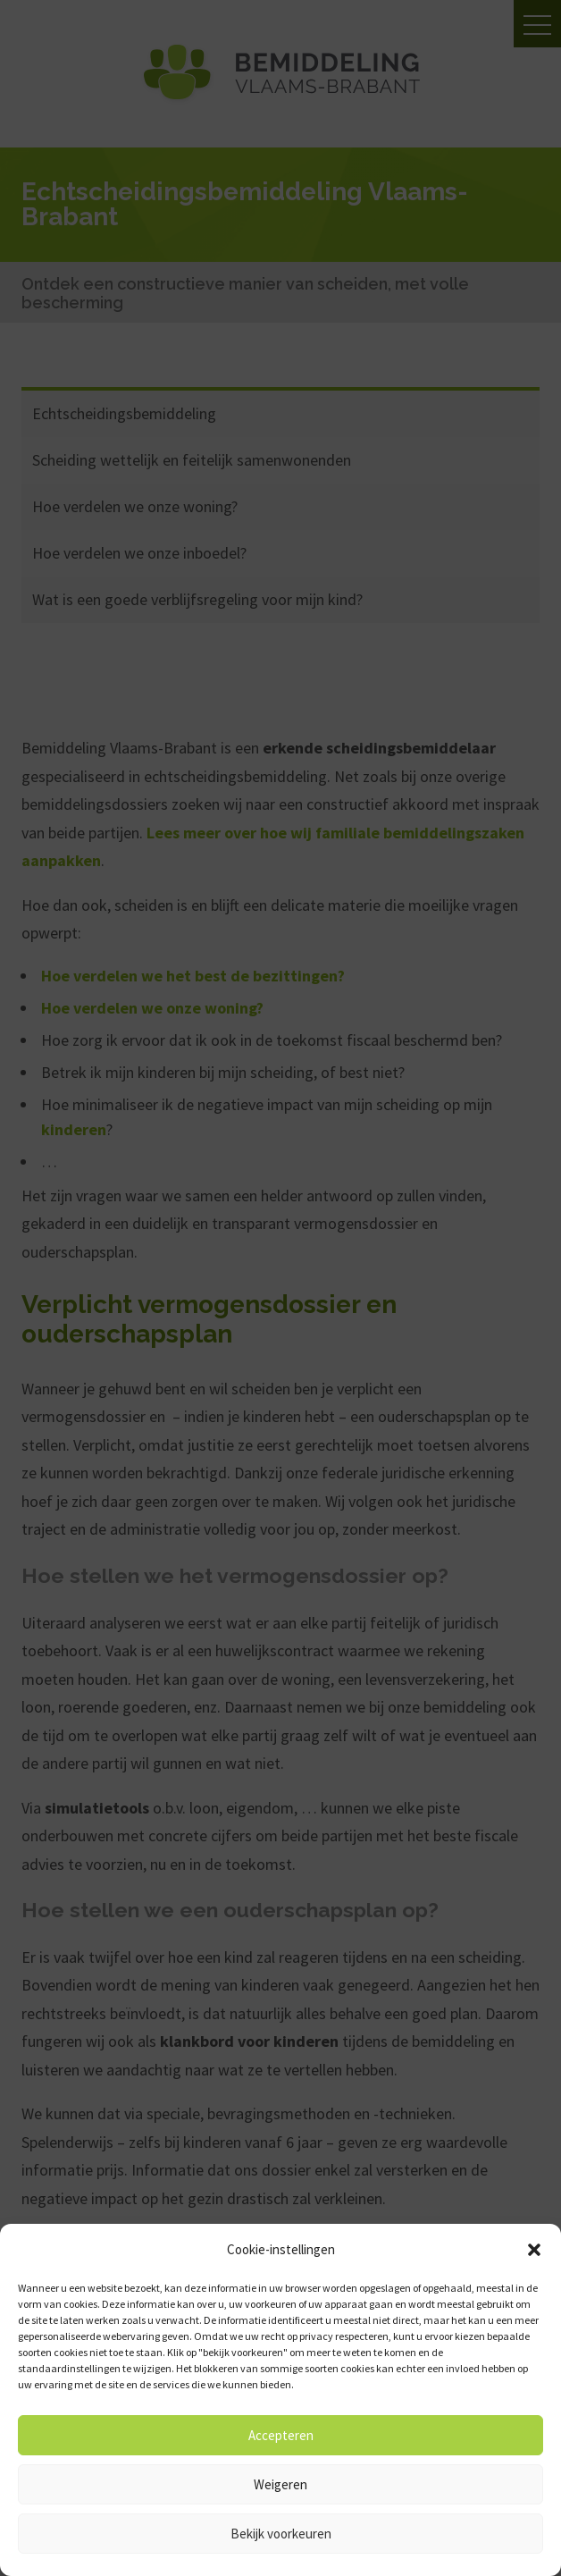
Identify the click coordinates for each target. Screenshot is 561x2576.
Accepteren (281, 2435)
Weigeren (280, 2484)
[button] (534, 2250)
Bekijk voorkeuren (280, 2533)
